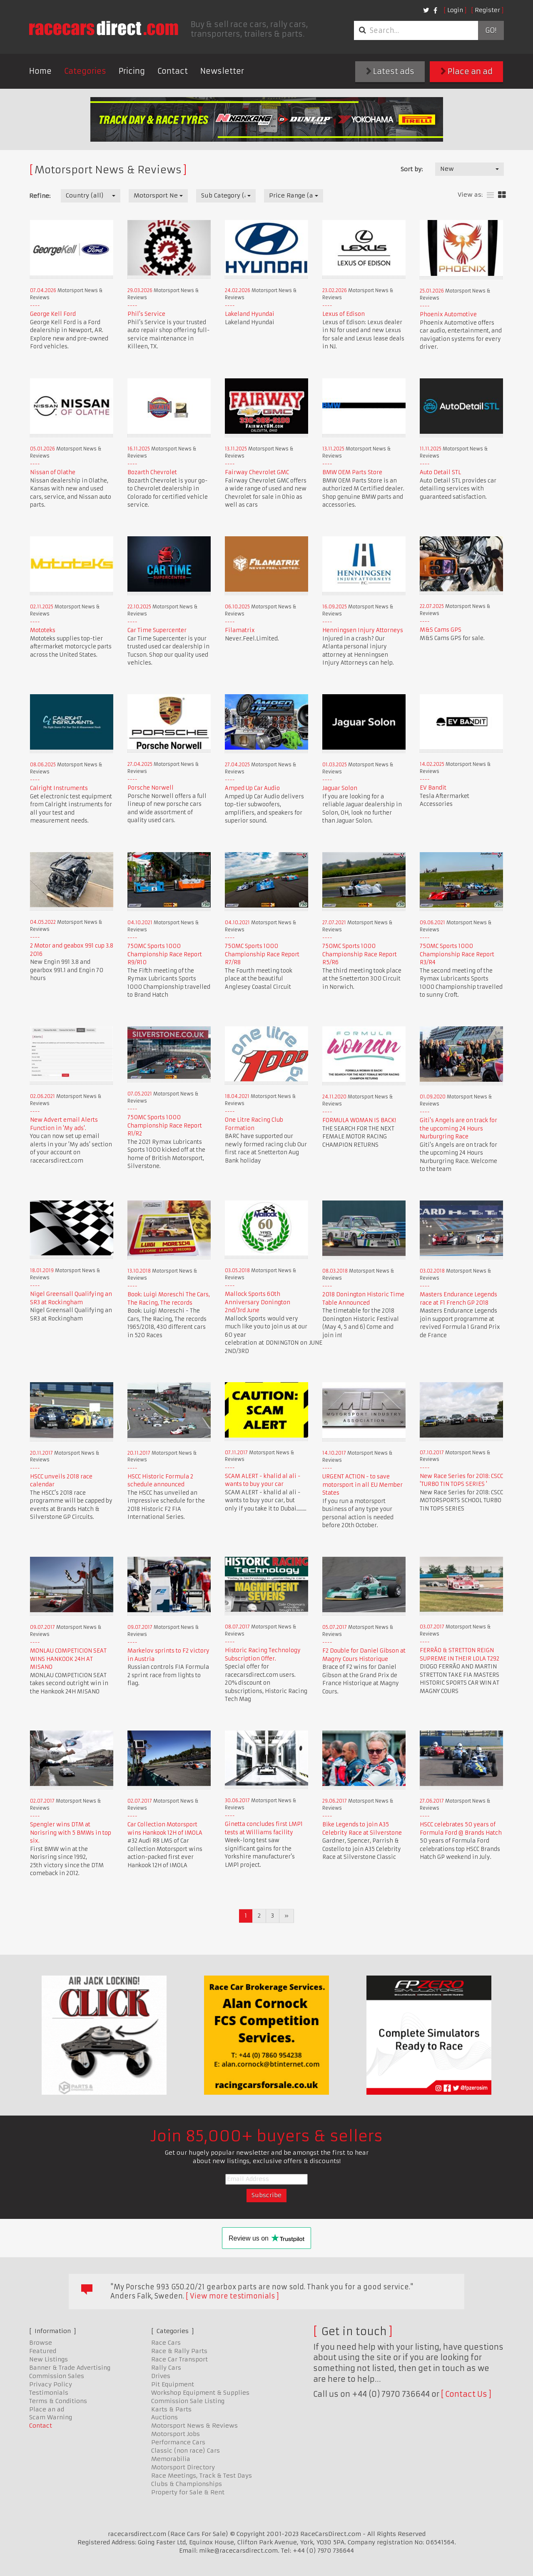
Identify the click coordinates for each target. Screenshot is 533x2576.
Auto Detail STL (440, 472)
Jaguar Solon (339, 788)
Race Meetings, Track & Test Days (201, 2475)
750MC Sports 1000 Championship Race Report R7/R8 (262, 954)
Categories (85, 71)
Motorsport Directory (183, 2467)
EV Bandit (433, 787)
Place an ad (467, 71)
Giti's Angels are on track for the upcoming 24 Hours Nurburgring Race (458, 1128)
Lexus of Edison (343, 314)
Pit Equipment (172, 2384)
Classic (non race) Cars (185, 2450)
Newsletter (222, 71)
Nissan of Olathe (52, 472)
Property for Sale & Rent (187, 2492)
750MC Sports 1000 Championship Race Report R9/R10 (164, 954)
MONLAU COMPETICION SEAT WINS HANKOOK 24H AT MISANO (68, 1659)
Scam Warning (50, 2417)
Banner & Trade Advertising (69, 2367)
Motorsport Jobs (175, 2434)
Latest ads (390, 71)
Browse (40, 2342)
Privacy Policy (50, 2384)
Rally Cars (166, 2367)
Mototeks (42, 630)
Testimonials (48, 2392)
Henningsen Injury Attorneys (362, 630)
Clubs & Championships (186, 2484)
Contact (172, 71)
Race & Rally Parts (179, 2351)
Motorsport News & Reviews (194, 2425)
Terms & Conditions (58, 2401)
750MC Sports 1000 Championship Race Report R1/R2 (164, 1125)
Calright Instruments (59, 788)
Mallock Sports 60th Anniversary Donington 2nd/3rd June (257, 1302)
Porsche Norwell (150, 787)
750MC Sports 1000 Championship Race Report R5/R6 (359, 954)
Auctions (164, 2417)
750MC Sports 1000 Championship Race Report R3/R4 (457, 954)
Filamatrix (240, 630)
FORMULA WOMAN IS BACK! (359, 1120)
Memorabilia (170, 2459)
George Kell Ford (53, 314)
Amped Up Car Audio (252, 788)
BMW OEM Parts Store (352, 472)
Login (455, 10)
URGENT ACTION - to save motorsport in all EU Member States (362, 1484)
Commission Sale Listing (187, 2401)
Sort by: (412, 169)
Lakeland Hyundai (249, 314)
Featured (42, 2351)
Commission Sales (56, 2376)
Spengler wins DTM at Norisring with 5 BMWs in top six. (70, 1832)
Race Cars (166, 2342)
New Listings (48, 2359)
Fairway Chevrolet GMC (257, 472)
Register (487, 10)
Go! (490, 30)
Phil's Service (146, 314)
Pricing (132, 71)
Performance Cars (178, 2442)
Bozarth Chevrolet (152, 472)
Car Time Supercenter (157, 630)
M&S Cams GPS (440, 629)
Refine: (39, 196)
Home (40, 71)
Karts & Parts (171, 2409)
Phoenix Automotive (448, 314)
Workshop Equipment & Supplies (200, 2392)
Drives (160, 2376)
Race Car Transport (179, 2359)
